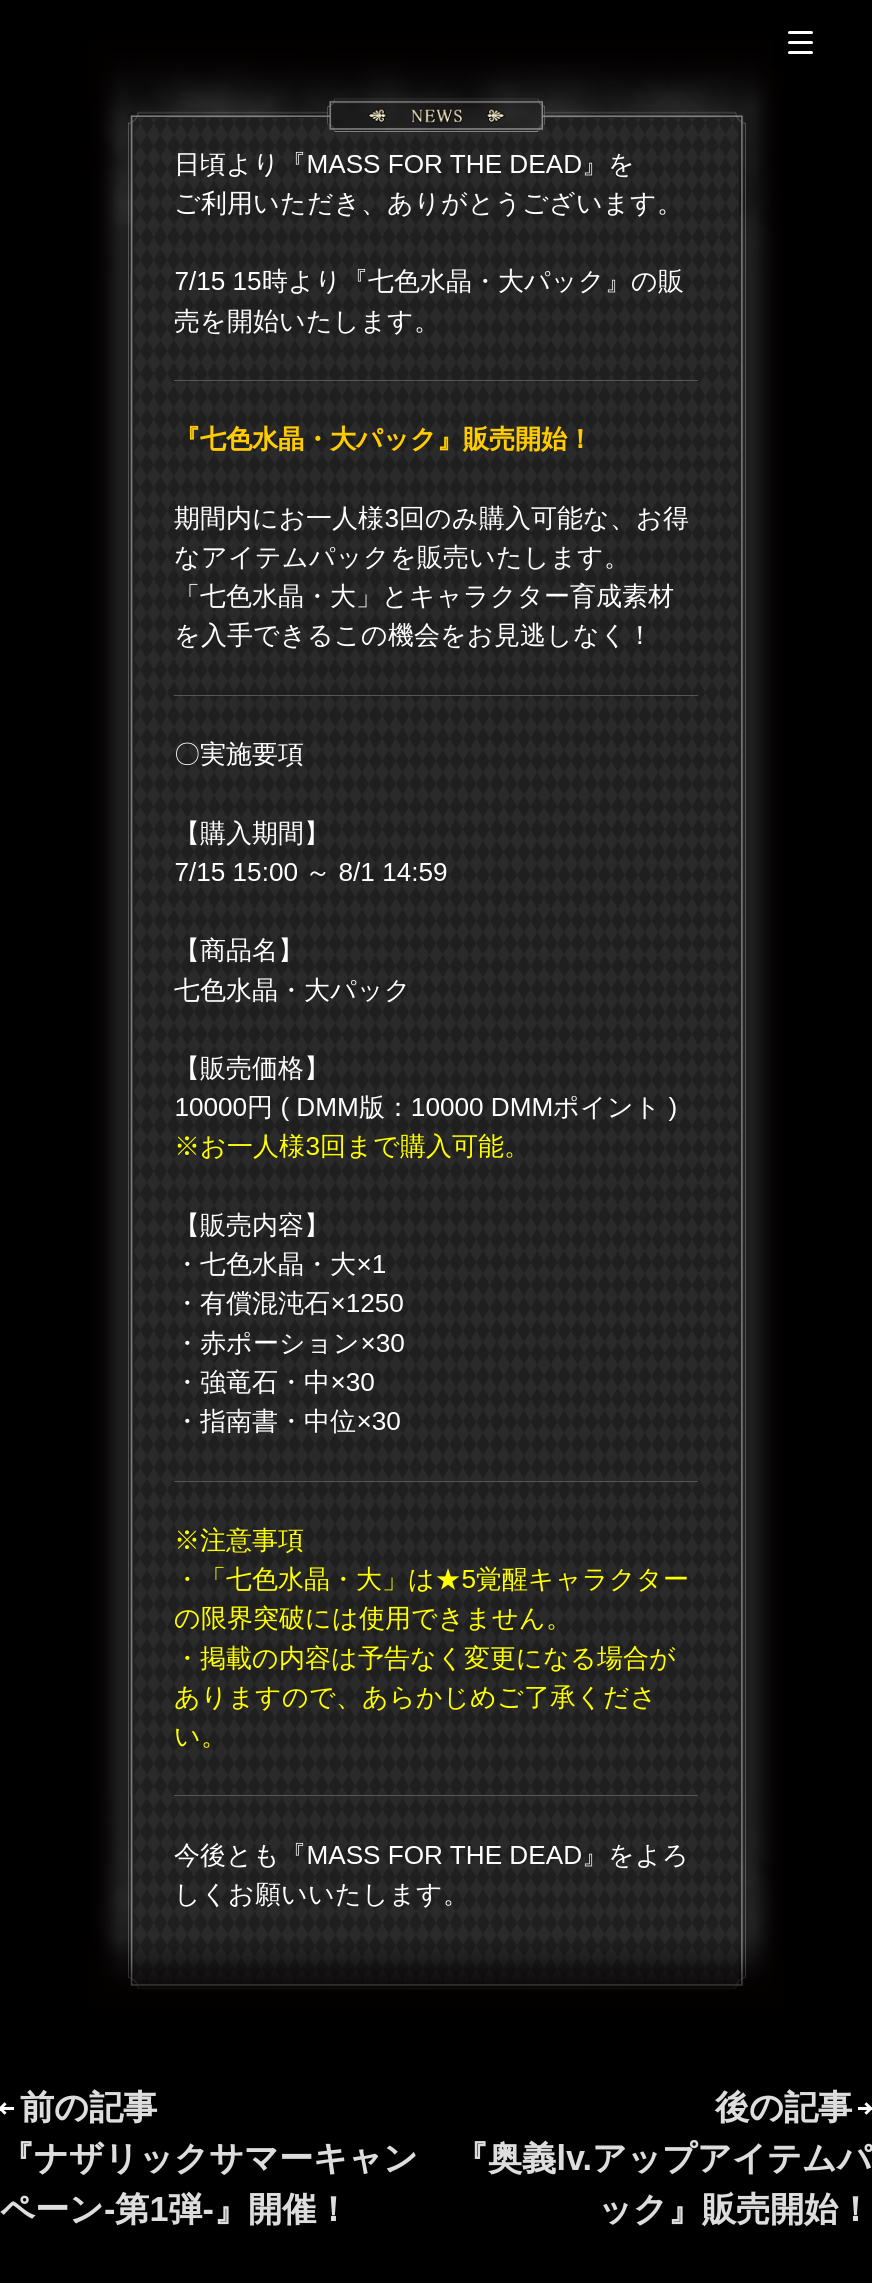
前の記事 (209, 2158)
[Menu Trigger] (800, 42)
